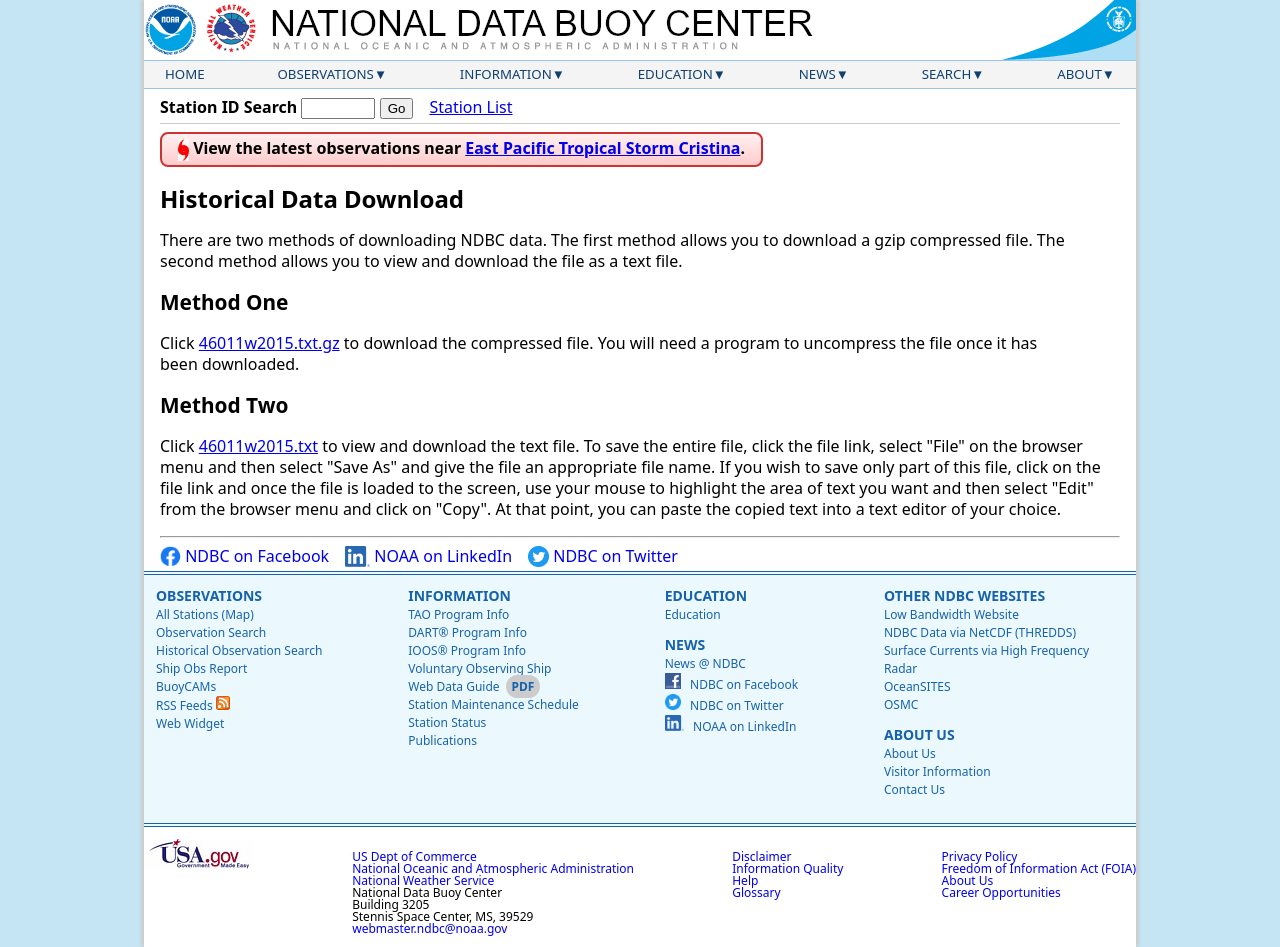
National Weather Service (423, 880)
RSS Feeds (193, 705)
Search (947, 74)
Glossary (756, 892)
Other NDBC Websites (964, 595)
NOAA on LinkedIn (428, 556)
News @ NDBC (705, 663)
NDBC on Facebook (244, 556)
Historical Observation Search (239, 650)
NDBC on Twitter (603, 556)
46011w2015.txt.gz (269, 343)
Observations (325, 74)
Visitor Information (937, 771)
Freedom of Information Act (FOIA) (1039, 868)
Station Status (447, 722)
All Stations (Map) (205, 614)
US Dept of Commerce (414, 856)
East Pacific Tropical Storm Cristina (602, 148)
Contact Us (914, 789)
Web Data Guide (453, 686)
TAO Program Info (458, 614)
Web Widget (190, 723)
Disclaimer (761, 856)
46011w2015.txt (258, 446)
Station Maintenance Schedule (493, 704)
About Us (919, 734)
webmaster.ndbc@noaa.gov (429, 928)
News (817, 74)
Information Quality (787, 868)
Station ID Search (228, 107)
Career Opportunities (1001, 892)
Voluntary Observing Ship (479, 668)
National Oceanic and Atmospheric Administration (493, 868)
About (1079, 74)
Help (745, 880)
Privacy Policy (980, 856)
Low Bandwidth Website (951, 614)
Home (185, 74)
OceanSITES (917, 686)
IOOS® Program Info (467, 650)
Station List (470, 107)
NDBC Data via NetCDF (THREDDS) (980, 632)
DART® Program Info (467, 632)
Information (506, 74)
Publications (442, 740)
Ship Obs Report (201, 668)
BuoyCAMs (186, 686)
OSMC (901, 704)
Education (675, 74)
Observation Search (211, 632)
